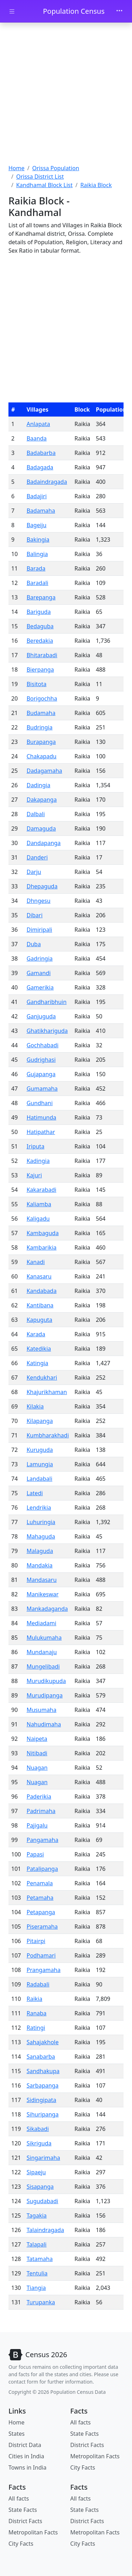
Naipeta (36, 1739)
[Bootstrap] (37, 2354)
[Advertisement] (66, 94)
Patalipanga (42, 1869)
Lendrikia (38, 1507)
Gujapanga (40, 1074)
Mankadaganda (47, 1609)
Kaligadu (38, 1218)
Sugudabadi (42, 2201)
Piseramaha (42, 1926)
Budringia (39, 727)
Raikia (34, 1999)
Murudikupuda (46, 1681)
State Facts (84, 2434)
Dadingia (38, 785)
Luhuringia (40, 1522)
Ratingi (35, 2028)
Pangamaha (42, 1840)
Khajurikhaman (46, 1392)
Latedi (34, 1493)
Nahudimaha (43, 1724)
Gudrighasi (41, 1060)
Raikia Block (96, 185)
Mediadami (41, 1623)
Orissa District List (40, 176)
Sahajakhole (42, 2042)
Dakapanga (41, 799)
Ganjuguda (41, 1016)
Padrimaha (40, 1811)
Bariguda (38, 612)
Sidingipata (41, 2100)
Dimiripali (39, 929)
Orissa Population (55, 168)
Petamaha (39, 1898)
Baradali (37, 583)
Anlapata (38, 424)
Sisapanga (40, 2186)
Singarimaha (43, 2158)
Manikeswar (42, 1594)
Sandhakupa (42, 2071)
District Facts (87, 2445)
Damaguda (41, 828)
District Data (24, 2445)
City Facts (82, 2467)
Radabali (37, 1984)
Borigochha (41, 698)
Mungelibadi (42, 1666)
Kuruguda (39, 1450)
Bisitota (36, 684)
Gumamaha (41, 1088)
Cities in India (26, 2456)
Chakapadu (41, 756)
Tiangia (36, 2288)
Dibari (34, 915)
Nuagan (37, 1767)
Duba (33, 944)
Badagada (39, 467)
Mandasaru (41, 1580)
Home (16, 168)
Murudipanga (44, 1695)
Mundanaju (41, 1652)
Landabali (39, 1479)
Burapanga (41, 742)
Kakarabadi (41, 1190)
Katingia (37, 1363)
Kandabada (41, 1291)
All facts (80, 2422)
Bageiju (36, 525)
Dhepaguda (41, 886)
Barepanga (40, 597)
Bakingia (37, 539)
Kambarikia (41, 1247)
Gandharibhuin (46, 1002)
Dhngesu (38, 901)
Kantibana (39, 1305)
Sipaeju (36, 2172)
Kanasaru (38, 1276)
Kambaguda (42, 1233)
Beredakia (39, 641)
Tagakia (36, 2215)
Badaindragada (46, 482)
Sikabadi (37, 2129)
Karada (35, 1334)
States (16, 2434)
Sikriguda (38, 2143)
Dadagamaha (44, 771)
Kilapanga (39, 1421)
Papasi (35, 1854)
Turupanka (40, 2302)
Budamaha (40, 713)
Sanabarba (40, 2056)
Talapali (36, 2244)
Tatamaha (39, 2259)
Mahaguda (40, 1536)
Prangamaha (43, 1970)
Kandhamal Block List (44, 185)
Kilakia (35, 1406)
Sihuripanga (42, 2114)
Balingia (37, 554)
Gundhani (39, 1103)
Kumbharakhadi (47, 1435)
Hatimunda (41, 1117)
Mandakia (39, 1565)
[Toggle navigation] (119, 11)
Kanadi (35, 1262)
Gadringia (39, 958)
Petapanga (40, 1912)
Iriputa (35, 1146)
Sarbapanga (42, 2085)
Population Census (74, 11)
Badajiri (36, 496)
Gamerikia (40, 987)
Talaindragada (45, 2230)
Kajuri (34, 1175)
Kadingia (38, 1161)
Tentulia (37, 2273)
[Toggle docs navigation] (12, 11)
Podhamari (41, 1955)
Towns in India (27, 2467)
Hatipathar (40, 1132)
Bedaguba (40, 626)
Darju (33, 872)
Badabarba (40, 453)
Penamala (39, 1883)
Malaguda (39, 1551)
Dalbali (35, 814)
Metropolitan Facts (95, 2456)
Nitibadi (36, 1753)
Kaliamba (38, 1204)
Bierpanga (40, 669)
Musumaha (41, 1710)
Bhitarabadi (41, 655)
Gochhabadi (42, 1045)
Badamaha (40, 510)
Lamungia (39, 1464)
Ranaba (36, 2013)
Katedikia (38, 1348)
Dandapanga (43, 843)
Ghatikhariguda (47, 1031)
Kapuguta (39, 1320)
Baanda (36, 438)
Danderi (37, 857)
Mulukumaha (44, 1637)
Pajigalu (37, 1825)
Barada (35, 568)
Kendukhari (41, 1377)
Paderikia (38, 1796)
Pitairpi (35, 1941)
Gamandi (38, 973)
